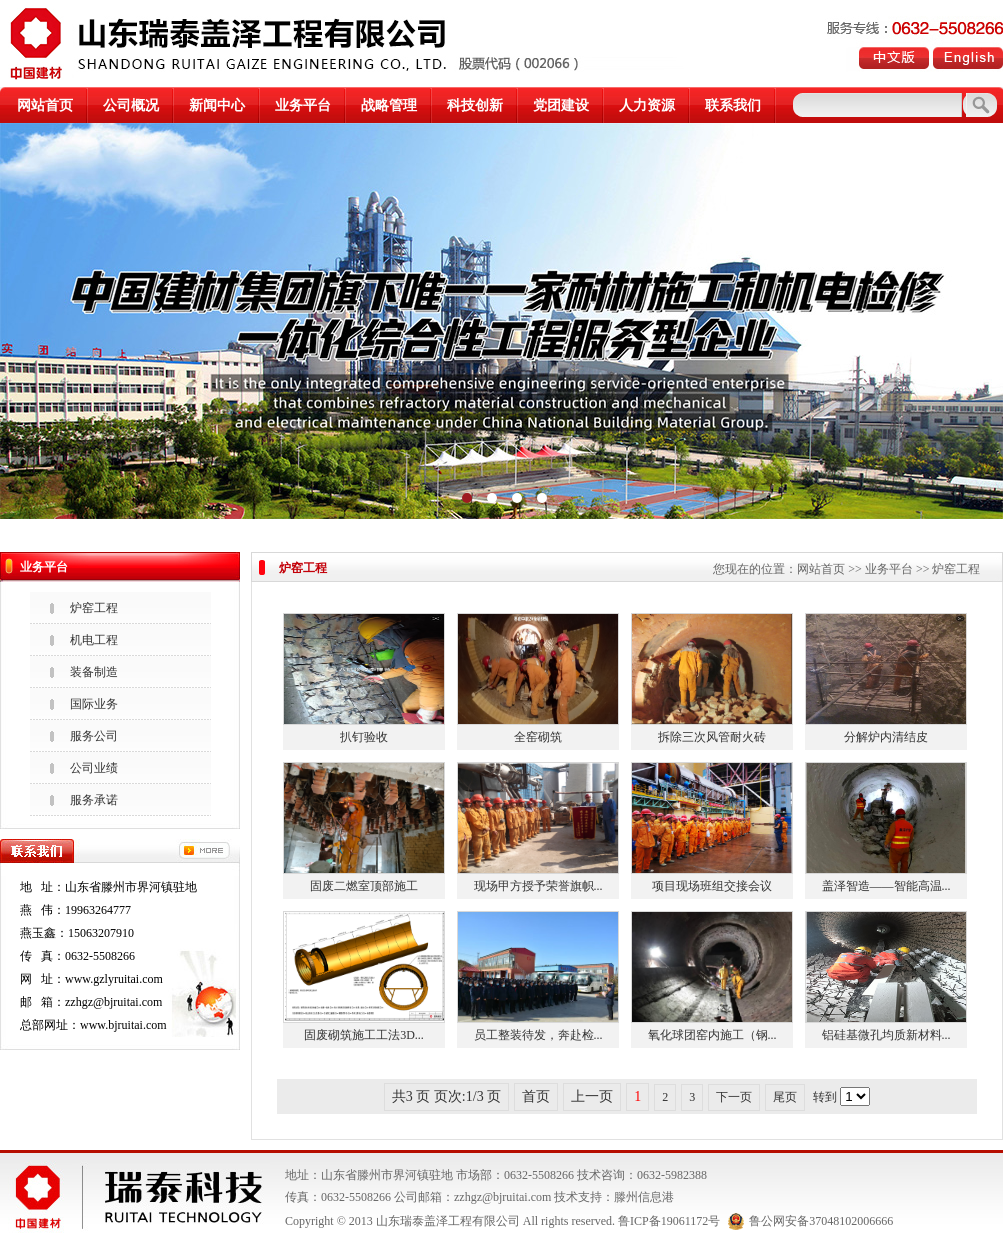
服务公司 (94, 736)
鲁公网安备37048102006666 (810, 1221)
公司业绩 (94, 768)
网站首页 (45, 105)
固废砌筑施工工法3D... (364, 1035)
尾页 (785, 1097)
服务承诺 (94, 800)
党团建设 (561, 105)
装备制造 (94, 672)
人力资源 (647, 105)
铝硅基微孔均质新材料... (886, 1035)
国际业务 (94, 704)
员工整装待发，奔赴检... (538, 1035)
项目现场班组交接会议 (712, 886)
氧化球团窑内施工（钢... (712, 1035)
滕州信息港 (644, 1197)
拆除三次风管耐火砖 (712, 737)
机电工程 (94, 640)
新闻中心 (217, 105)
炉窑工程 (94, 608)
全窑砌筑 (538, 737)
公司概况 (131, 105)
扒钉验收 (364, 737)
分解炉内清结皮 (886, 737)
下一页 (734, 1097)
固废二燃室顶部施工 (364, 886)
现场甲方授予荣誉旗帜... (538, 886)
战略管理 (389, 105)
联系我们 (733, 105)
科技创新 (475, 105)
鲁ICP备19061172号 (669, 1221)
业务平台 (303, 105)
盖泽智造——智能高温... (886, 886)
